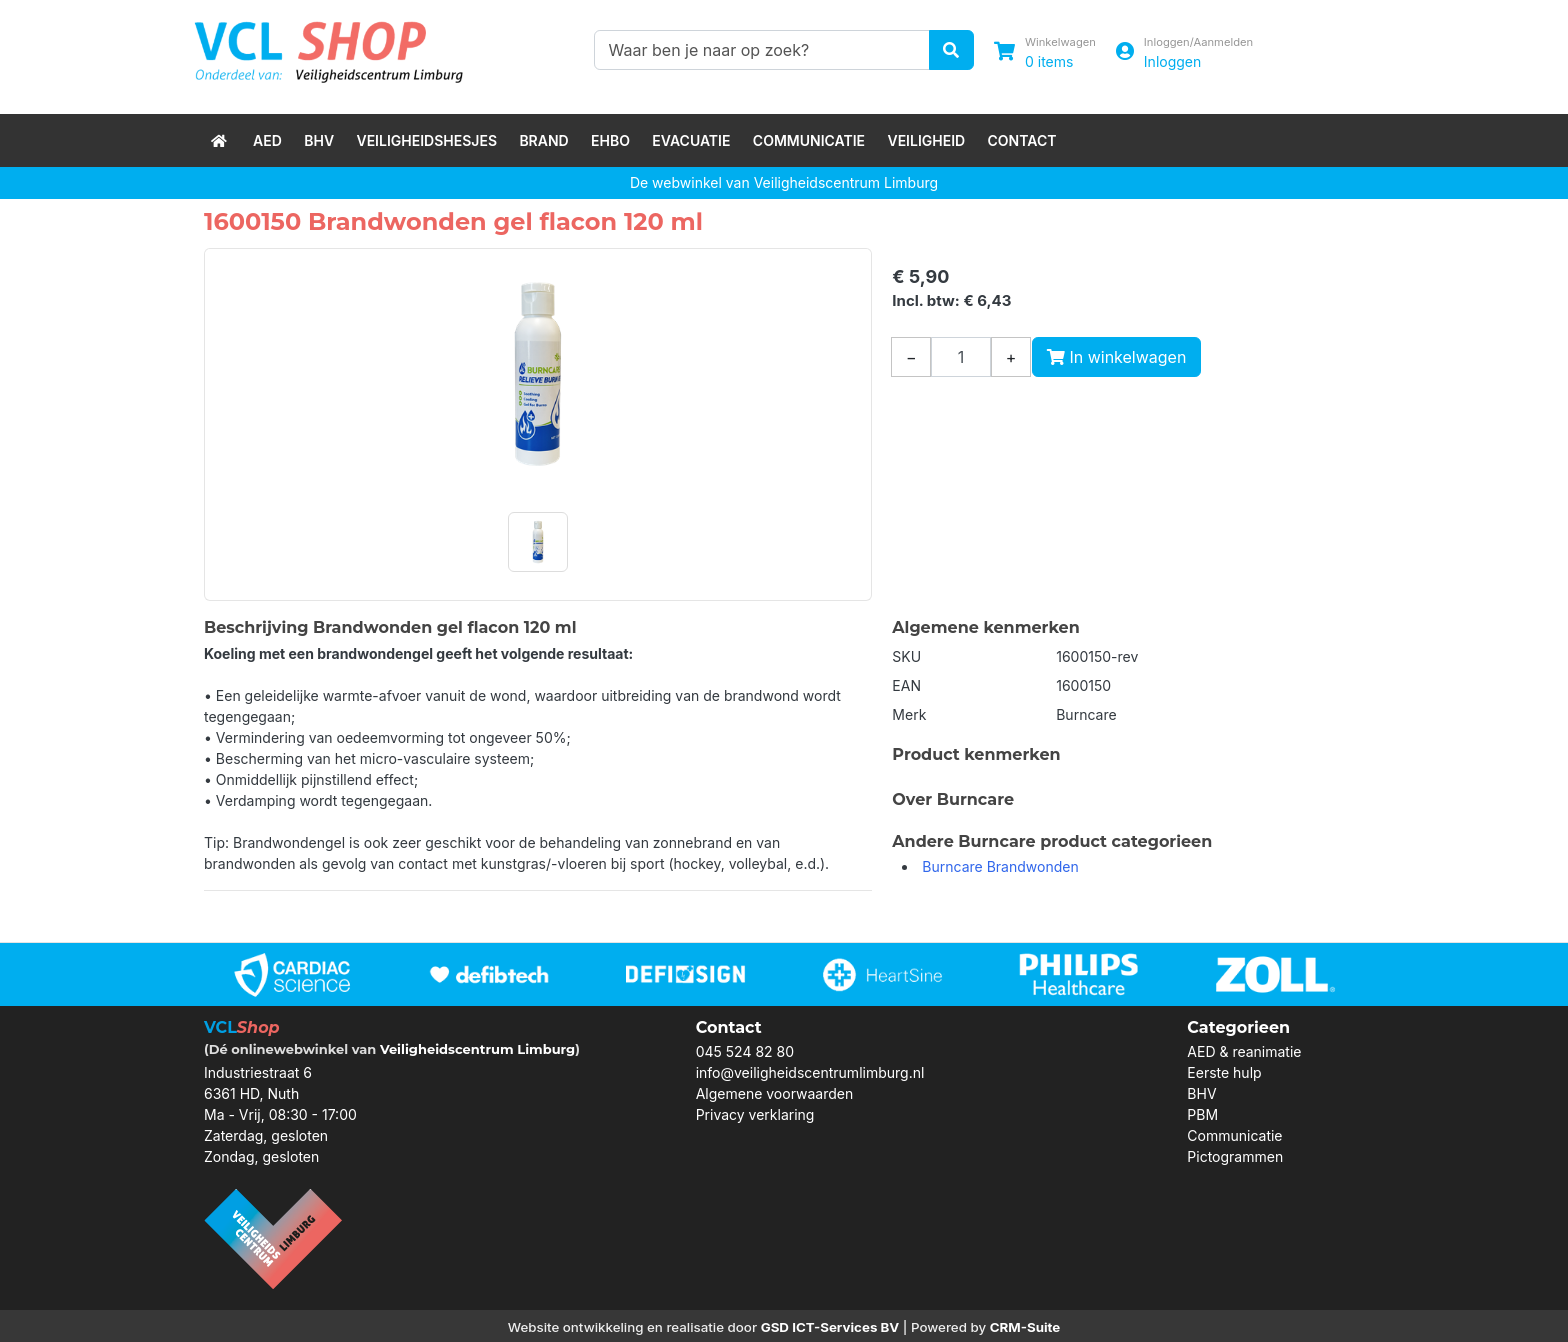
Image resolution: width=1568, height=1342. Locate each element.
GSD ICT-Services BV (830, 1327)
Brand (543, 140)
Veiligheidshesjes (426, 140)
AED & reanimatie (1244, 1051)
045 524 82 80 (745, 1051)
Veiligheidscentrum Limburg (477, 1049)
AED (267, 140)
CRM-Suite (1025, 1327)
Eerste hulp (1224, 1072)
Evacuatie (691, 140)
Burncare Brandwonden (1000, 866)
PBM (1202, 1114)
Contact (1022, 140)
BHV (319, 140)
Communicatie (809, 140)
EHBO (610, 140)
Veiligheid (926, 140)
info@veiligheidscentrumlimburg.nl (810, 1072)
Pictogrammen (1235, 1156)
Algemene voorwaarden (775, 1093)
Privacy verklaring (755, 1114)
